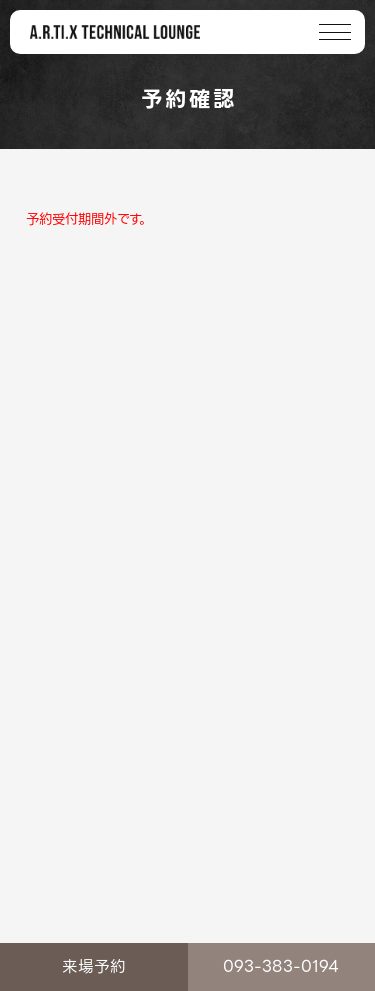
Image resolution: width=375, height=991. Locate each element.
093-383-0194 (281, 966)
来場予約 (94, 966)
